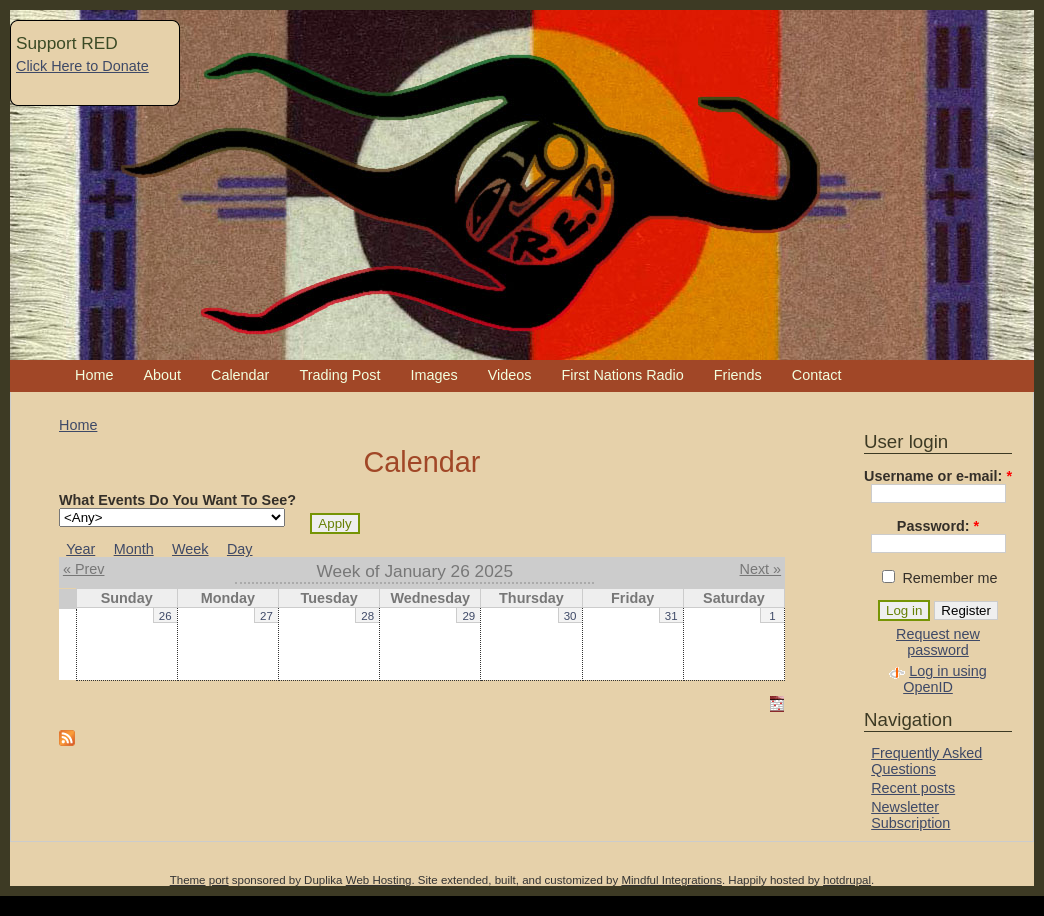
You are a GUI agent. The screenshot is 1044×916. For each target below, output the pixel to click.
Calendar (240, 375)
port (219, 880)
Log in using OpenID (945, 679)
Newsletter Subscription (910, 815)
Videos (510, 375)
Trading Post (339, 375)
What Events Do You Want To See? (177, 500)
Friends (738, 375)
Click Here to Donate (82, 66)
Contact (817, 375)
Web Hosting (379, 880)
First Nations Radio (622, 375)
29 (468, 616)
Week (190, 549)
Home (94, 375)
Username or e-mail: (938, 476)
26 (165, 616)
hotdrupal (847, 880)
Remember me (939, 578)
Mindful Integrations (671, 880)
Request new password (938, 642)
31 (671, 616)
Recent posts (913, 788)
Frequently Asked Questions (926, 761)
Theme (188, 880)
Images (433, 375)
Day (240, 549)
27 (266, 616)
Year (80, 549)
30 (570, 616)
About (162, 375)
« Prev (84, 569)
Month (134, 549)
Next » (761, 569)
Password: (938, 526)
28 (367, 616)
